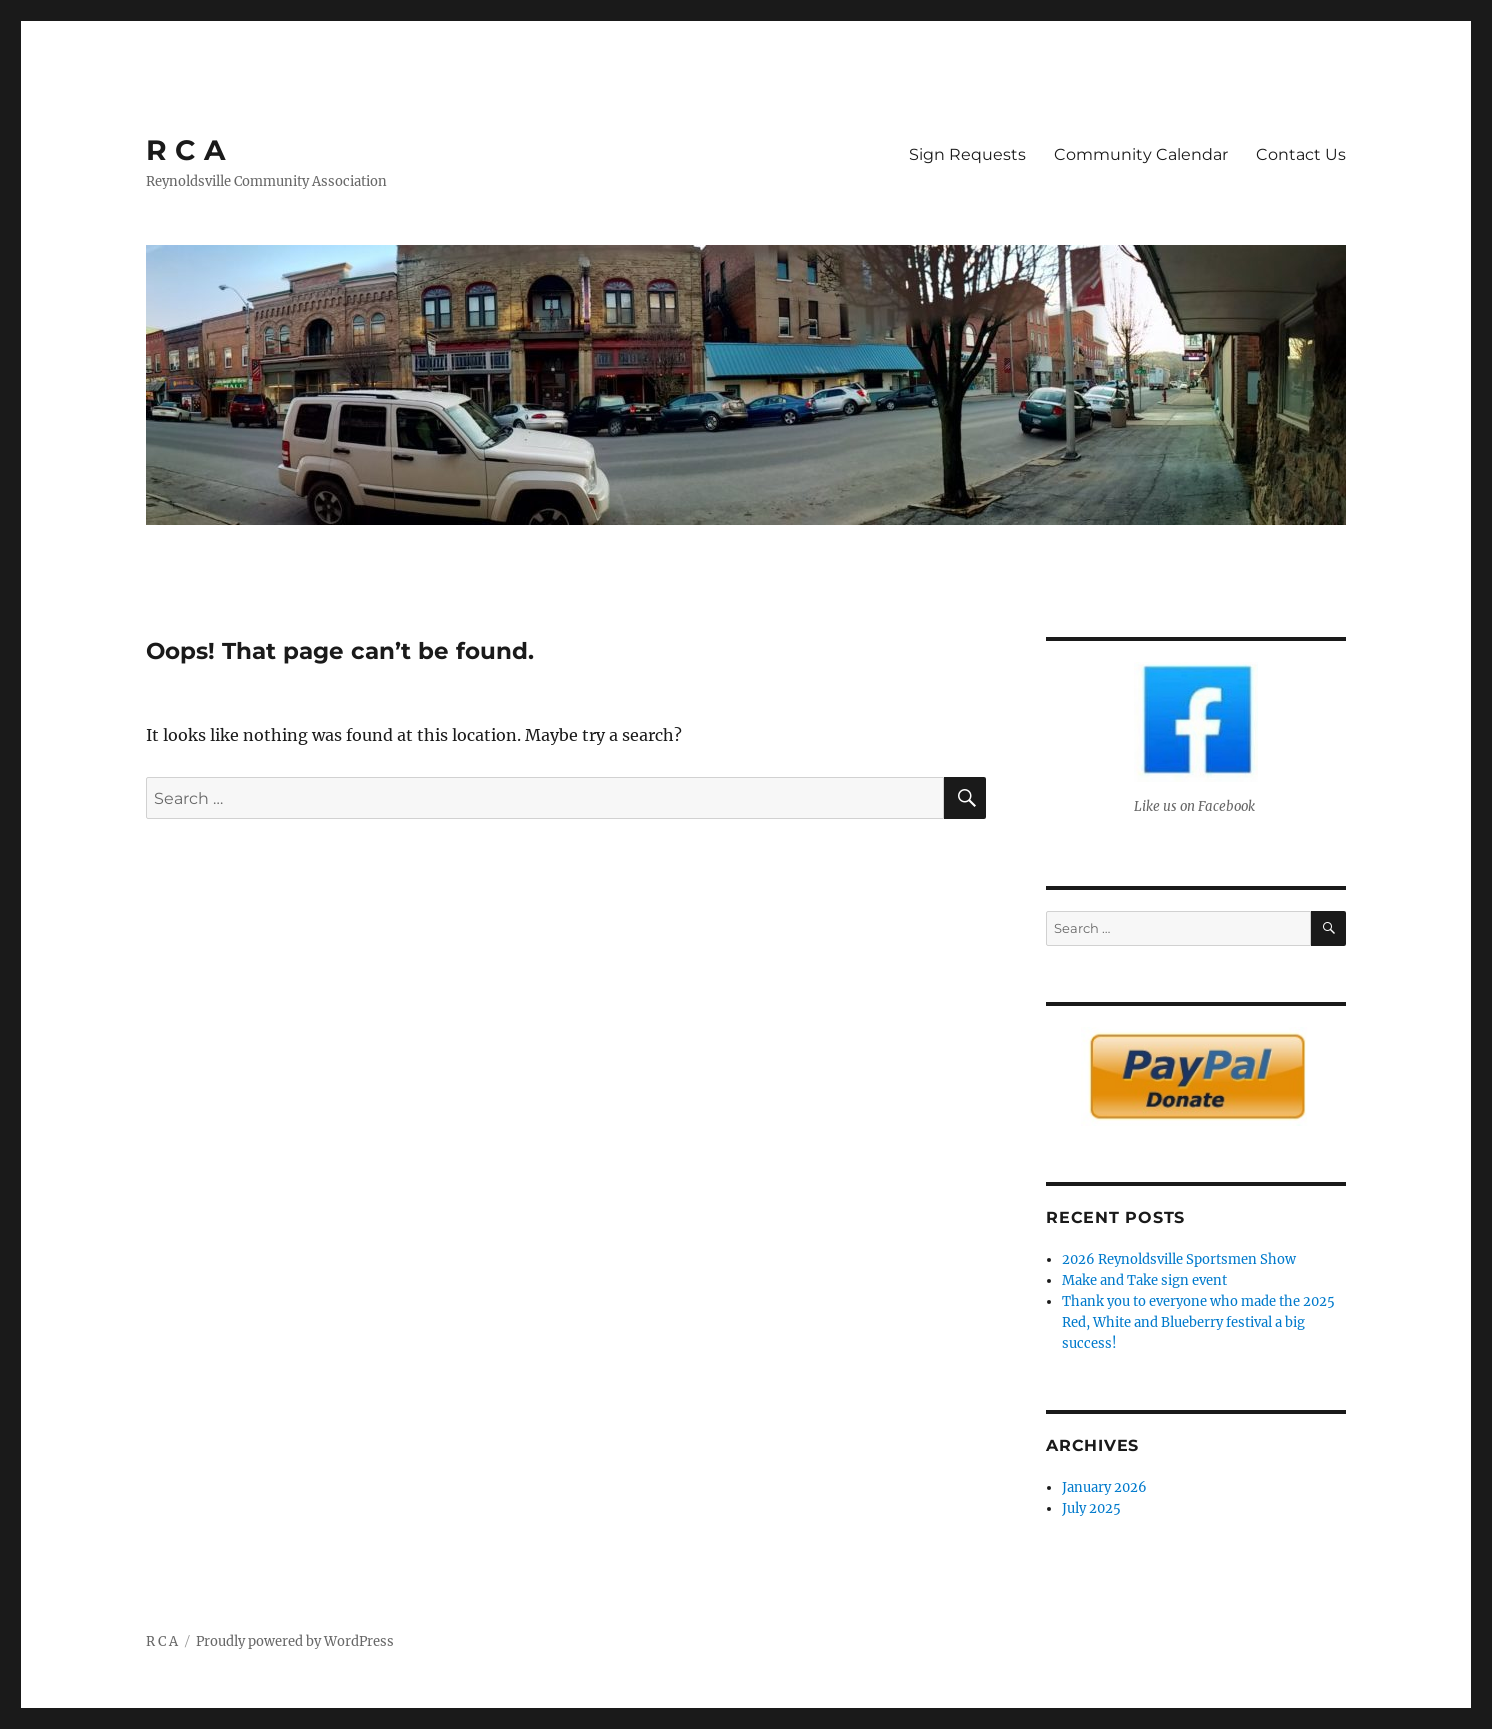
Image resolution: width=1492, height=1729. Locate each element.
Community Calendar (1141, 154)
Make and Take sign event (1144, 1280)
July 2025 (1091, 1508)
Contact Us (1301, 154)
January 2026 (1104, 1487)
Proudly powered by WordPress (295, 1641)
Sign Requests (967, 154)
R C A (185, 150)
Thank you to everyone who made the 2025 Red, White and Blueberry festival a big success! (1198, 1322)
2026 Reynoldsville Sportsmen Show (1179, 1259)
